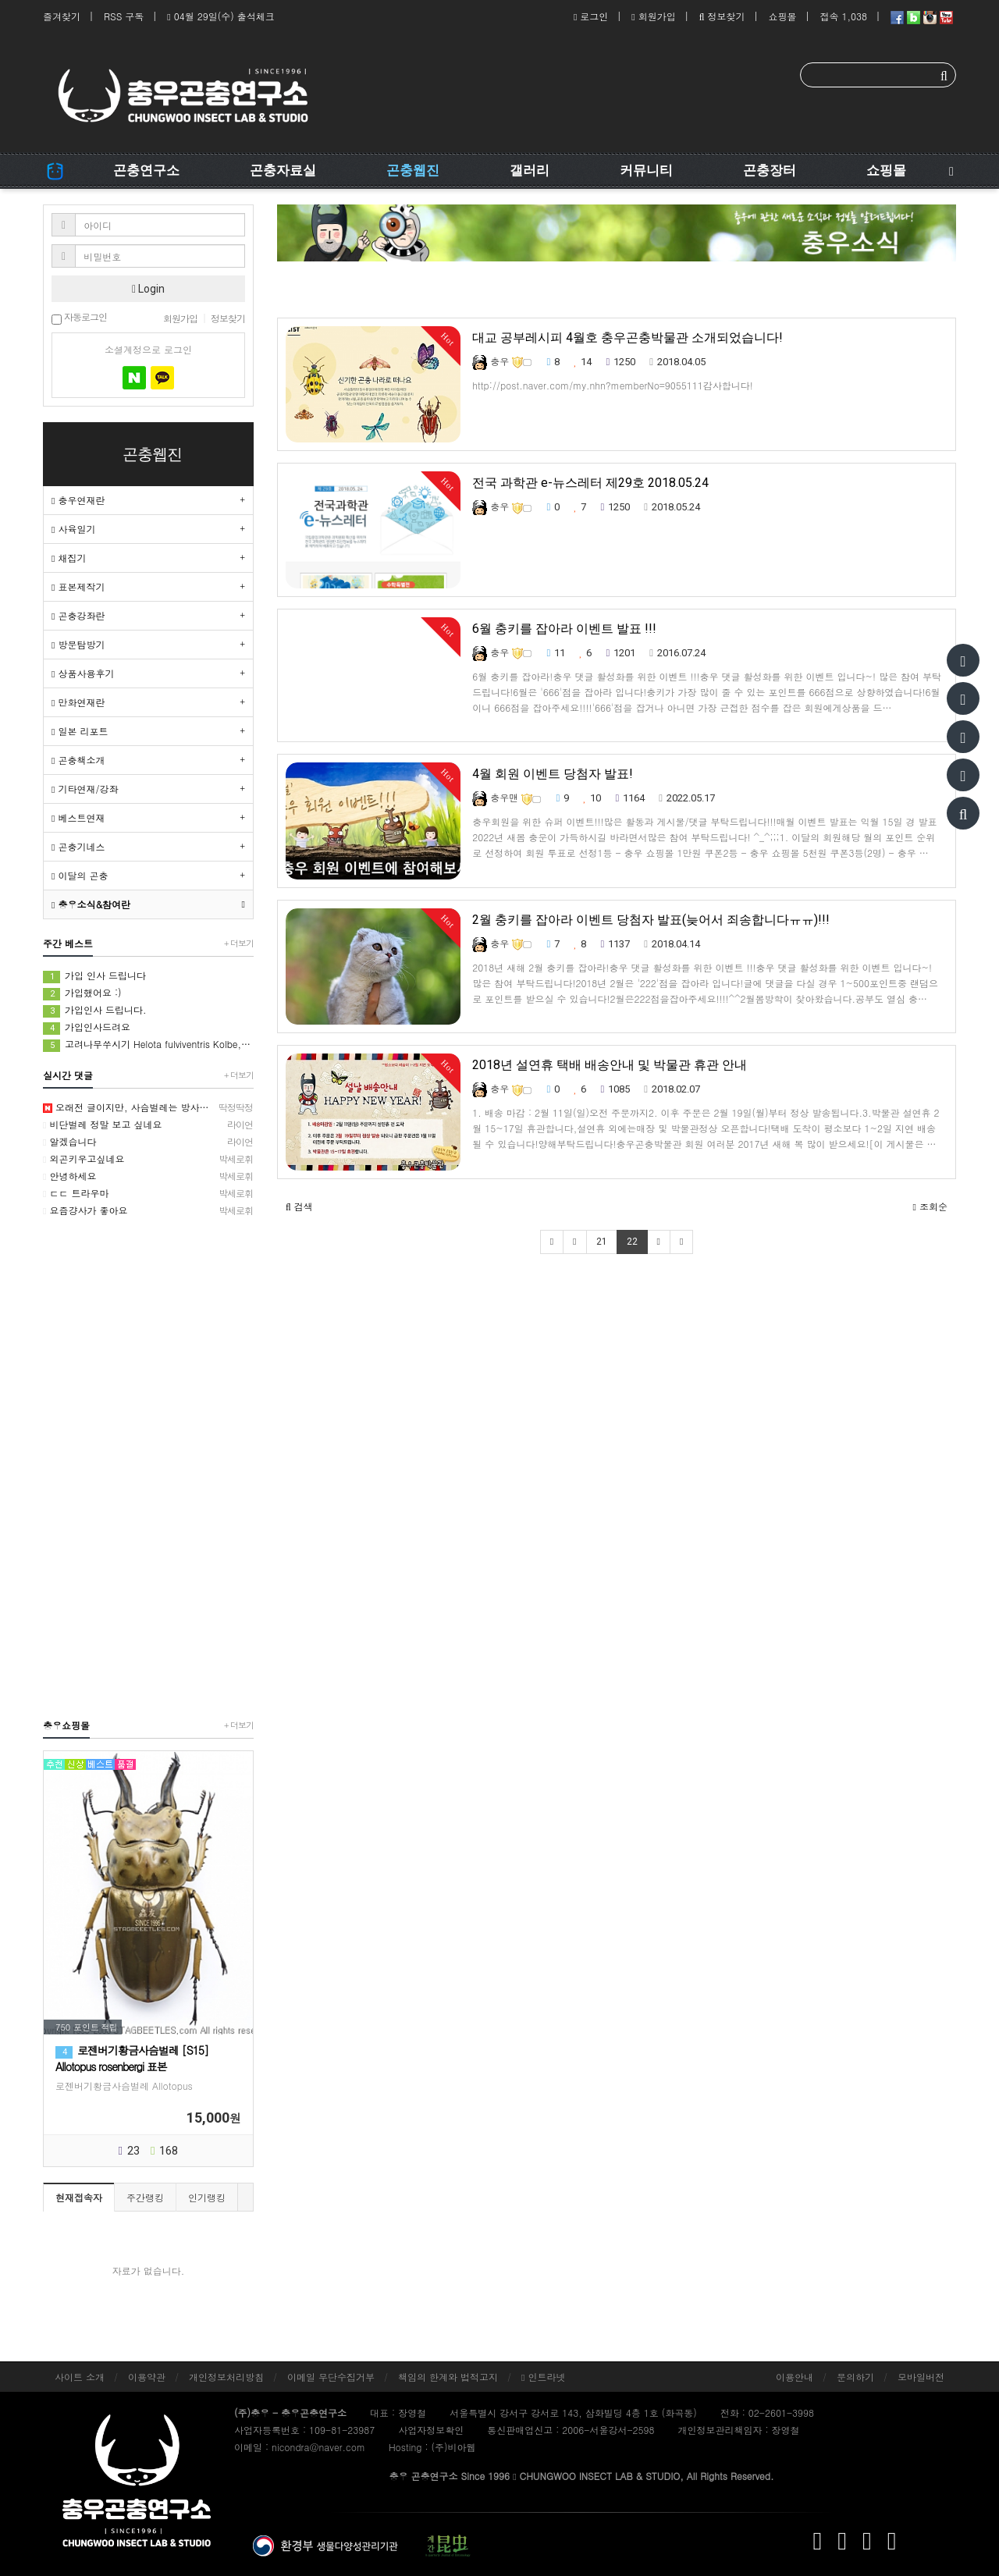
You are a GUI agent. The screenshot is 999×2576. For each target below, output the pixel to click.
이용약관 (146, 2376)
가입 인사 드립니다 (94, 975)
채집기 (69, 557)
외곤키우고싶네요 (148, 1158)
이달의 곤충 (80, 875)
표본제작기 (78, 586)
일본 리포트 (80, 730)
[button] (299, 1206)
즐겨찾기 (61, 16)
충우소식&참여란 (91, 904)
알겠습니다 (148, 1141)
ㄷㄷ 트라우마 (148, 1193)
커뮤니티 (646, 170)
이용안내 (794, 2376)
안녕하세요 (148, 1176)
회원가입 (653, 16)
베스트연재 (78, 817)
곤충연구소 (146, 170)
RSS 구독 (124, 16)
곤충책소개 (78, 759)
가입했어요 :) (82, 993)
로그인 (591, 16)
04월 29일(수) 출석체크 (220, 16)
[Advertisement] (148, 1467)
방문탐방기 (78, 644)
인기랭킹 (207, 2197)
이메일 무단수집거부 (331, 2376)
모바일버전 (921, 2376)
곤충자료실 (283, 170)
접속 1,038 (843, 16)
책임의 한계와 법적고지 (448, 2376)
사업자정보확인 (431, 2429)
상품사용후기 (83, 673)
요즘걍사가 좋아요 (148, 1210)
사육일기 (73, 528)
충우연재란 (78, 499)
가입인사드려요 (86, 1027)
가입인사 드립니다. (95, 1010)
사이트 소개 (80, 2376)
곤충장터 (769, 170)
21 (601, 1241)
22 (632, 1241)
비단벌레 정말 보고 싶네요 (148, 1124)
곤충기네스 (78, 846)
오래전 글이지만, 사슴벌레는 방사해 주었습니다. (148, 1107)
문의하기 (855, 2376)
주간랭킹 (145, 2197)
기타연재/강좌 (85, 788)
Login (148, 288)
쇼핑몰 (782, 16)
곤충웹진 (412, 170)
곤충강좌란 (78, 615)
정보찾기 (722, 16)
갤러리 (529, 170)
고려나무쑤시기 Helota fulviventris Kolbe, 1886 (148, 1044)
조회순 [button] (930, 1206)
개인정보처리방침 (226, 2376)
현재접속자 (78, 2197)
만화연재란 (78, 702)
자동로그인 (79, 318)
